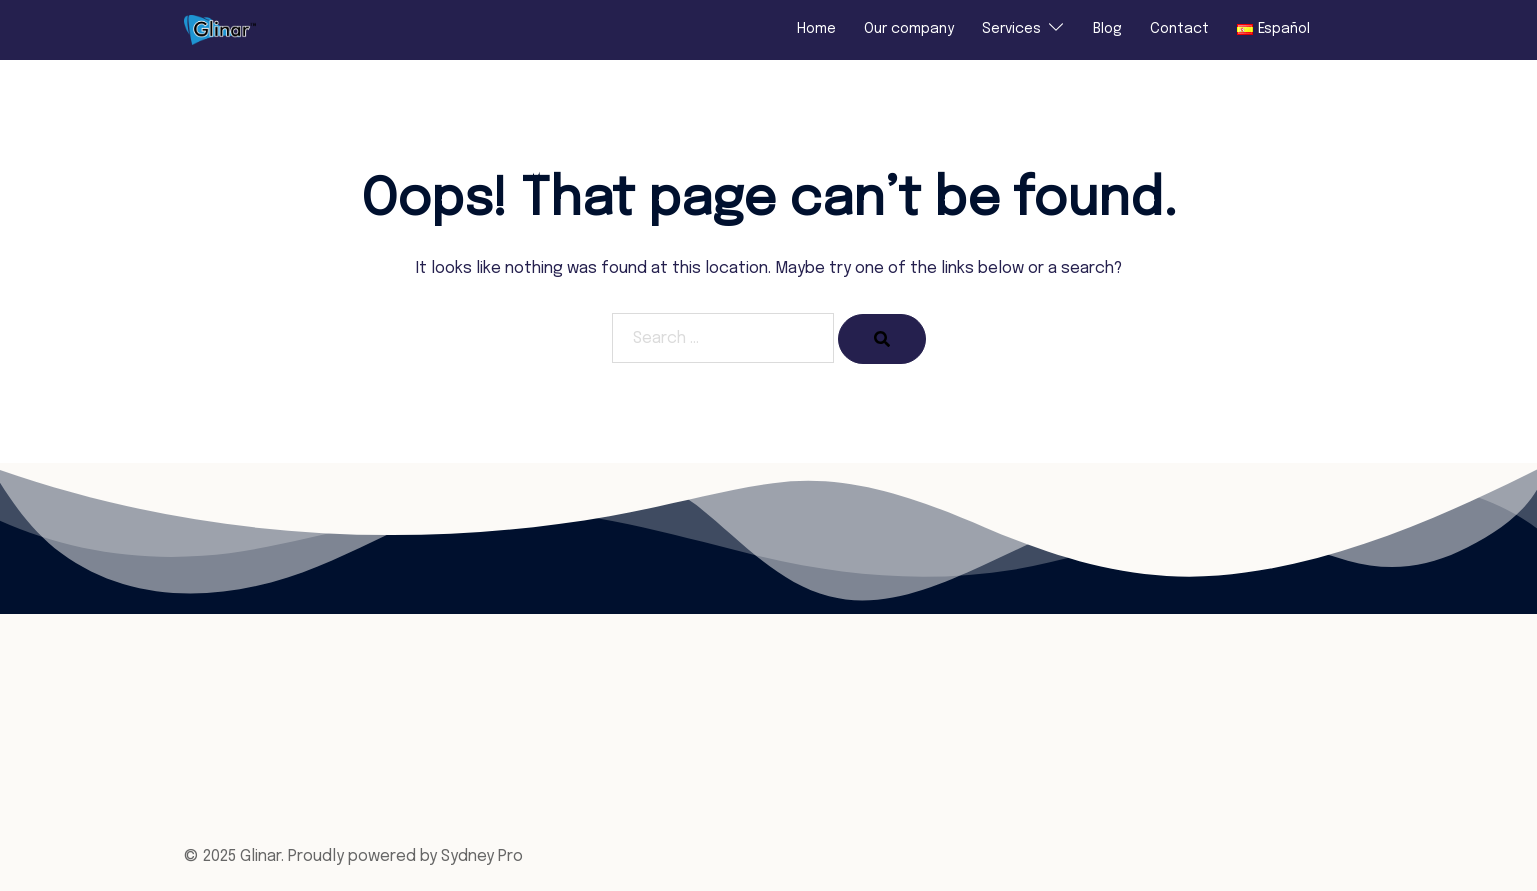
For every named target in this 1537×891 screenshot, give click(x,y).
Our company (909, 29)
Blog (1107, 29)
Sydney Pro (482, 856)
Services (1011, 29)
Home (816, 29)
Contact (1179, 29)
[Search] (882, 339)
